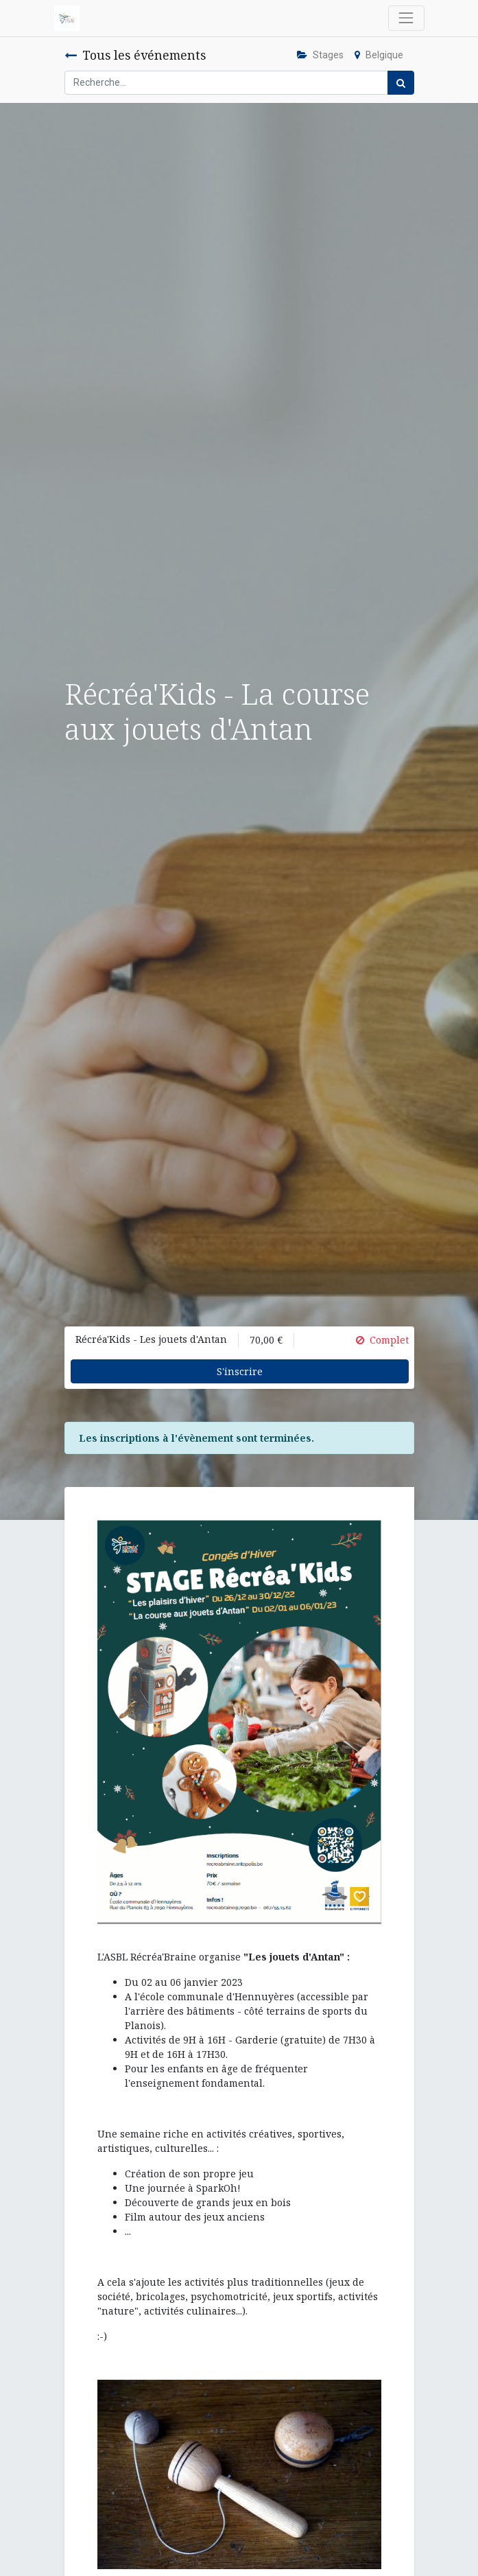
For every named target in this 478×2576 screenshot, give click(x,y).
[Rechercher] (400, 83)
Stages (320, 54)
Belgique (379, 54)
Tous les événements (135, 55)
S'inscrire (240, 1371)
